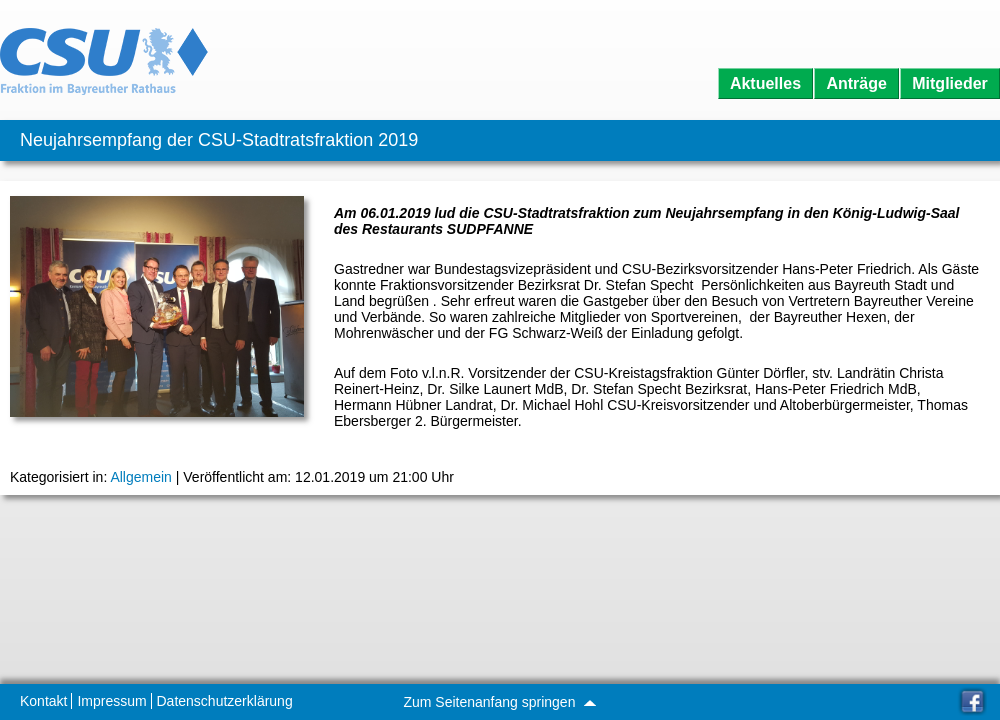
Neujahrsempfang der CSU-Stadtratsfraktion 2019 (219, 140)
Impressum (111, 701)
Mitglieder (950, 83)
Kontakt (43, 701)
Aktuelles (765, 83)
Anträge (856, 83)
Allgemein (140, 477)
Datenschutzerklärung (225, 701)
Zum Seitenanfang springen (499, 702)
